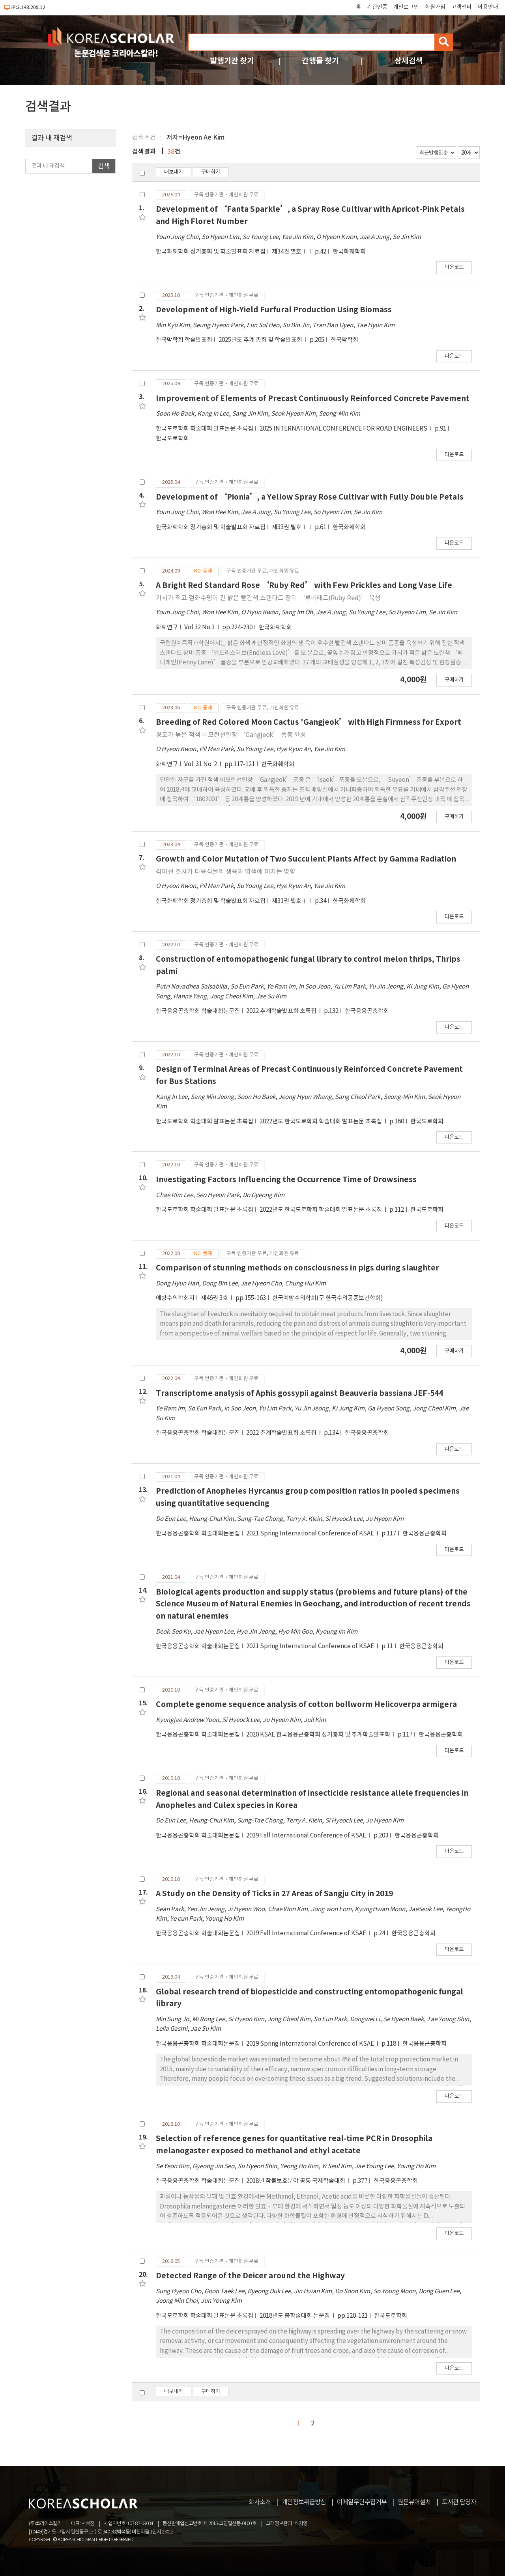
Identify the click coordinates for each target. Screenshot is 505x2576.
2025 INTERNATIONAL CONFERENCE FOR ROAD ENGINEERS (344, 428)
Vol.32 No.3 (200, 627)
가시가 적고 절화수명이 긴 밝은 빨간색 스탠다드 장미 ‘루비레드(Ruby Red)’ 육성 (268, 598)
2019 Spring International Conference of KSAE (310, 2044)
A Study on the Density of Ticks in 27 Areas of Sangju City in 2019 (274, 1893)
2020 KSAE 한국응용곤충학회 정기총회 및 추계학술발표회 (318, 1734)
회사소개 (260, 2502)
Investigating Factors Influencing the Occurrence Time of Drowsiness (286, 1179)
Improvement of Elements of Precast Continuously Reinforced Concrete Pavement (312, 398)
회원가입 (435, 7)
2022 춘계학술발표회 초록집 (282, 1433)
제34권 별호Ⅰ (290, 251)
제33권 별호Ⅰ (290, 527)
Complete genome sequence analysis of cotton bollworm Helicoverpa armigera (306, 1704)
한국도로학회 (172, 438)
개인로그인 (406, 7)
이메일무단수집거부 (362, 2502)
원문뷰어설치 (414, 2502)
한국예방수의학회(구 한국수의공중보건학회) (327, 1298)
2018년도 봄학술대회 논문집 (295, 2316)
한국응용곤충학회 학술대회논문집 (198, 1011)
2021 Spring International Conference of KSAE (310, 1533)
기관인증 (377, 7)
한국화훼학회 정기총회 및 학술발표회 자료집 (211, 251)
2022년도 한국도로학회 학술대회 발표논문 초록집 (321, 1121)
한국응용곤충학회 (367, 1011)
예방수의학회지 (175, 1298)
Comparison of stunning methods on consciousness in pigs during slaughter (297, 1267)
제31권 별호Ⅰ (290, 901)
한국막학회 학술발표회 (184, 340)
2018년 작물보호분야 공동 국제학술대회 (296, 2181)
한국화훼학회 (349, 251)
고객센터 (461, 7)
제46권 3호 (215, 1298)
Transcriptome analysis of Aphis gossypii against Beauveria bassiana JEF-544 (299, 1393)
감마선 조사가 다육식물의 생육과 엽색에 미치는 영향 (226, 871)
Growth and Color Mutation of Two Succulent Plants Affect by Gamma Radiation (306, 859)
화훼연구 (167, 627)
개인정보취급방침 (304, 2502)
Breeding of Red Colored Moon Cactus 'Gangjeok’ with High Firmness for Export (308, 722)
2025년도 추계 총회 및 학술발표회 (261, 340)
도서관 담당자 (459, 2502)
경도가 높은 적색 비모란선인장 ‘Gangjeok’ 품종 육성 (231, 735)
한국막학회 (344, 340)
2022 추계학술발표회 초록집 (282, 1011)
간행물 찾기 (320, 60)
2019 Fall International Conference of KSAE (306, 1835)
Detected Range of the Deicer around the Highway (250, 2275)
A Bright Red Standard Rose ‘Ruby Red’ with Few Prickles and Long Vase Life (304, 585)
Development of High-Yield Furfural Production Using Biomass (274, 309)
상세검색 (409, 60)
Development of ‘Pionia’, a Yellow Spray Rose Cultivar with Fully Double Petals (310, 497)
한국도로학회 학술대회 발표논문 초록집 (204, 428)
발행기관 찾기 (232, 60)
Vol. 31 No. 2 (201, 764)
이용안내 (488, 7)
